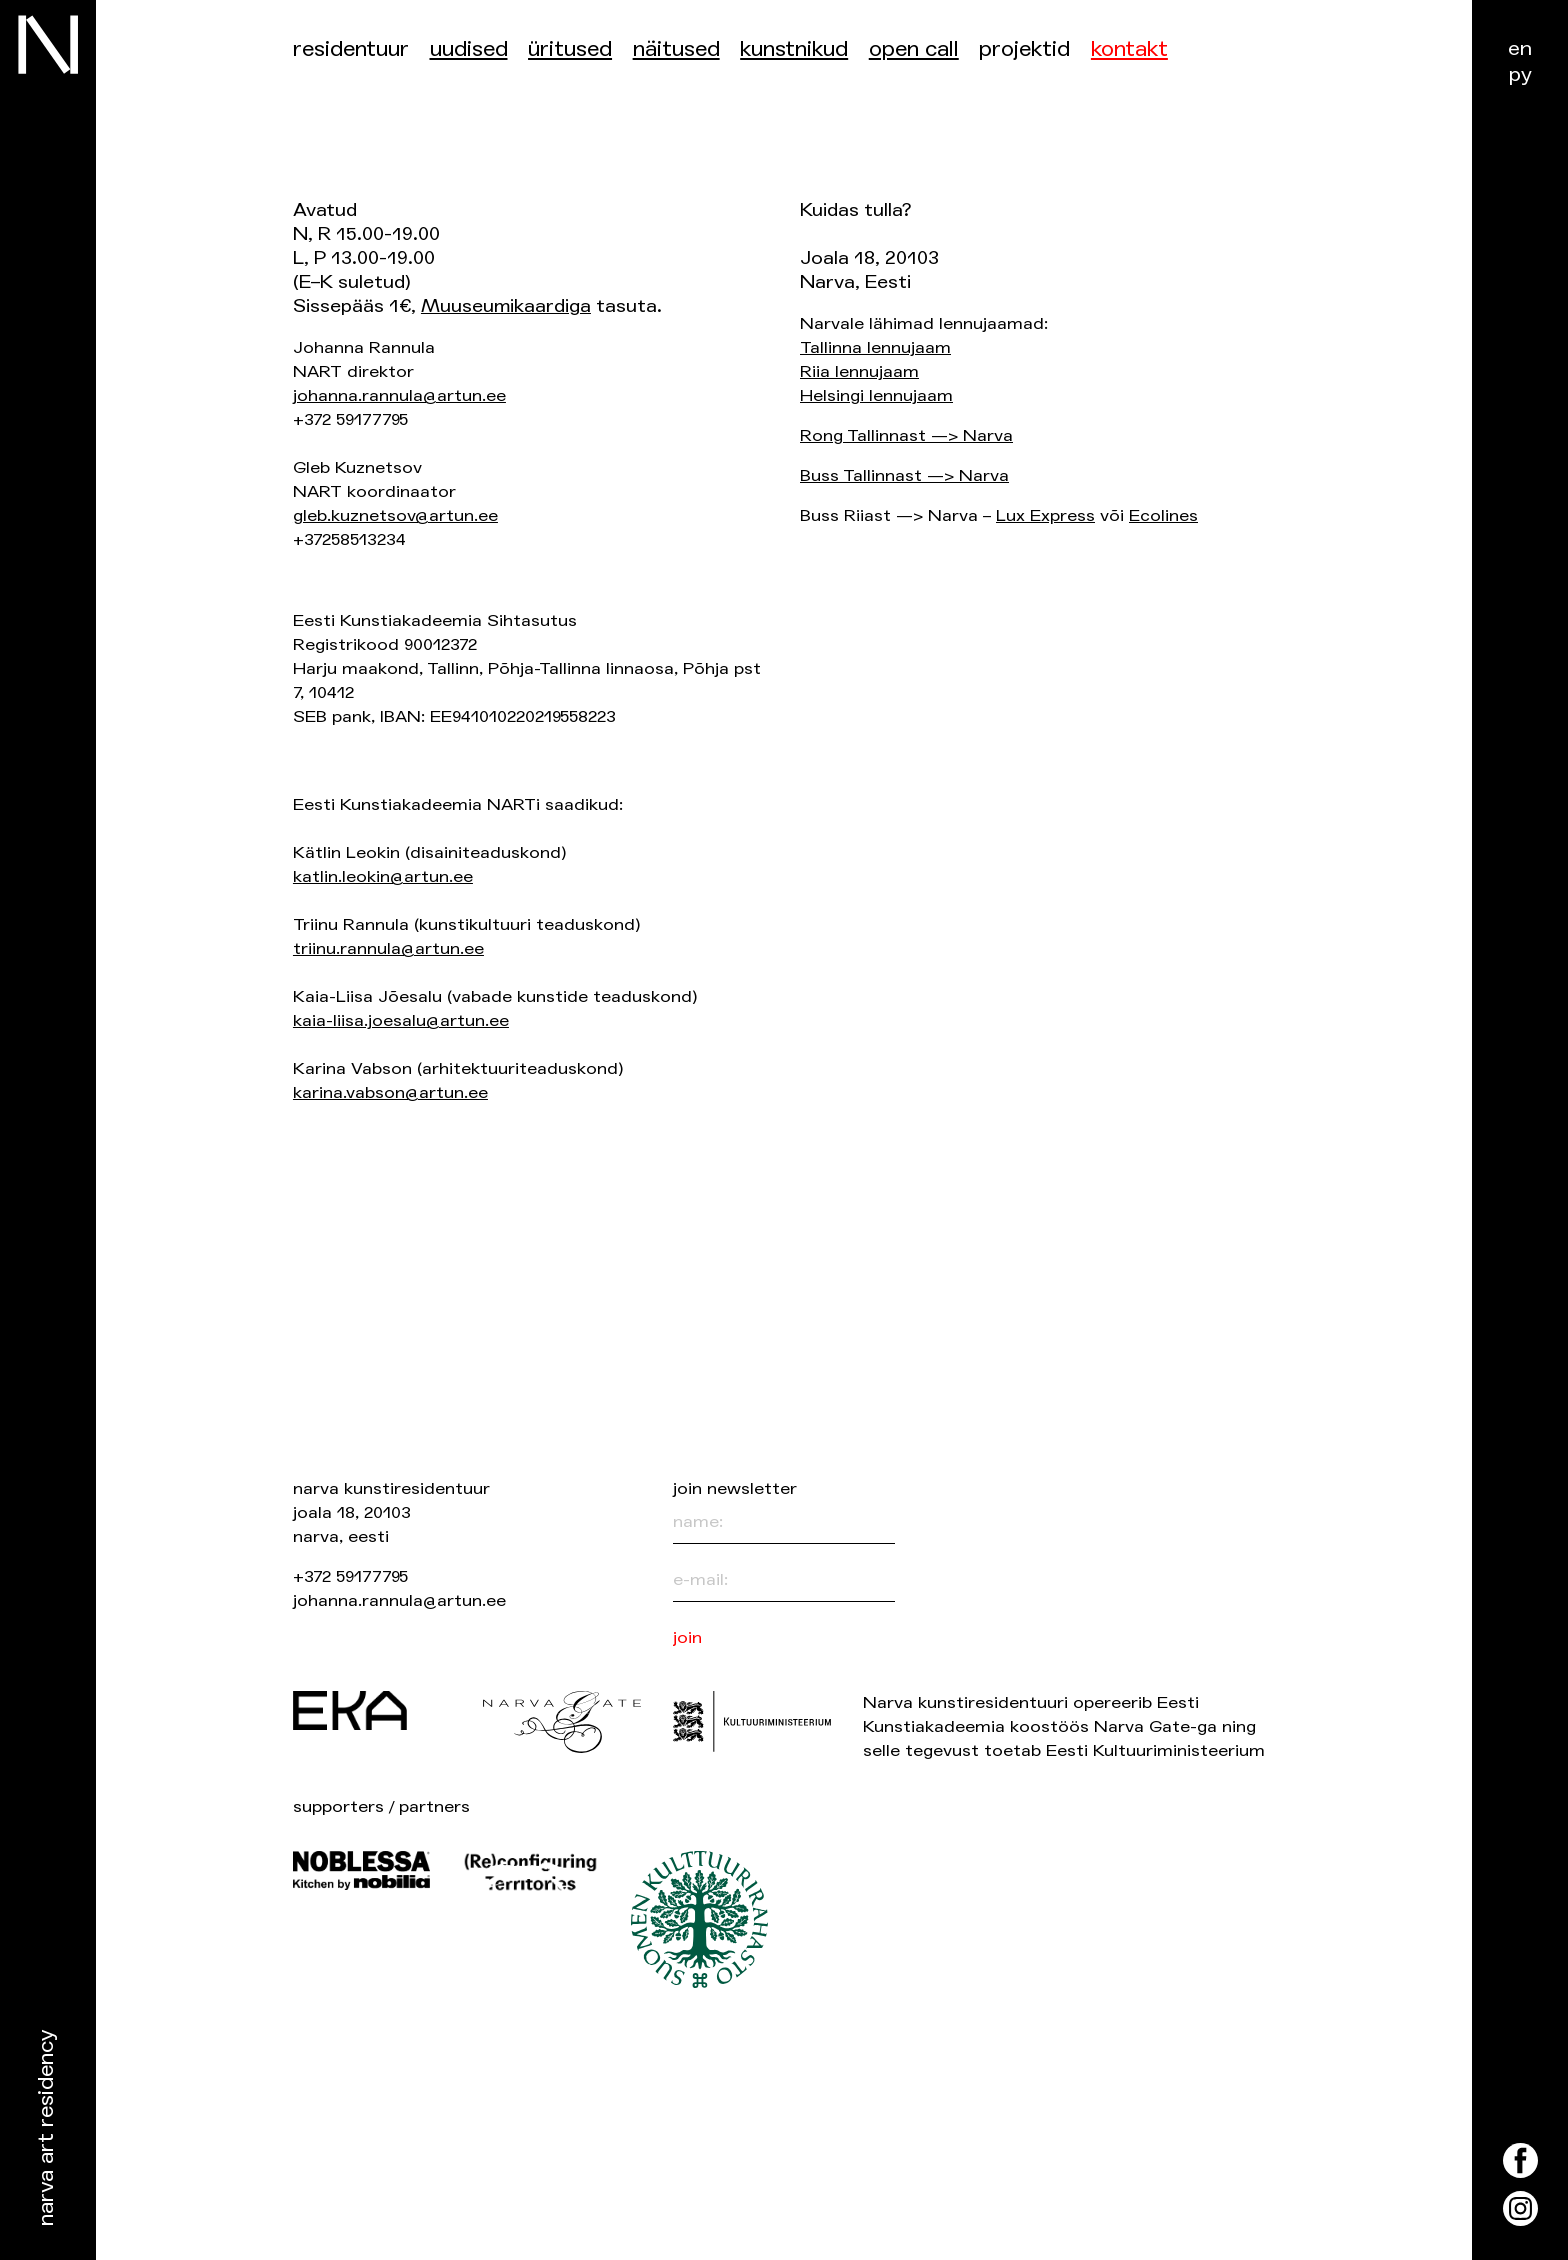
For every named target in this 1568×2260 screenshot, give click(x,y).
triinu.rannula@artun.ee (388, 948)
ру (1520, 74)
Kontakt (1129, 49)
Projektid (1024, 49)
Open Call (914, 49)
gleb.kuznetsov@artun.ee (395, 515)
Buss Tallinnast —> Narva (904, 475)
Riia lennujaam (859, 371)
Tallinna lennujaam (875, 347)
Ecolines (1163, 515)
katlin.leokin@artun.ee (383, 876)
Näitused (676, 49)
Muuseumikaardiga (506, 306)
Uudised (469, 49)
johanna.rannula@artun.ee (399, 395)
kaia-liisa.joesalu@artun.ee (401, 1020)
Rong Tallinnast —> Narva (906, 435)
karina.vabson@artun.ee (390, 1092)
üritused (570, 49)
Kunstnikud (794, 49)
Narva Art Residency (46, 2128)
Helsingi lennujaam (876, 395)
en (1520, 48)
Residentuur (351, 49)
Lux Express (1045, 515)
